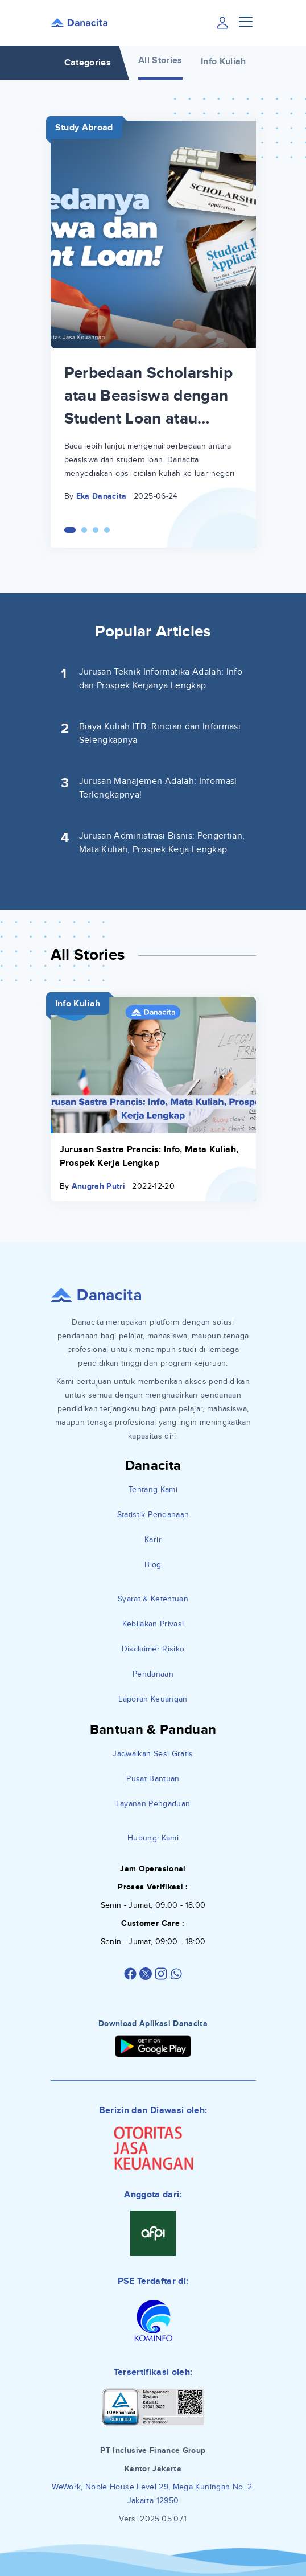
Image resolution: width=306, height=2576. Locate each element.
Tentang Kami (153, 1489)
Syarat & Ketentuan (153, 1599)
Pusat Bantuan (153, 1779)
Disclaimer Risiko (153, 1649)
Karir (153, 1539)
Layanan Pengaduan (153, 1804)
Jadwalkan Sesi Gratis (153, 1754)
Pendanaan (153, 1674)
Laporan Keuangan (153, 1699)
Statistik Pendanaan (153, 1514)
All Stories (160, 60)
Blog (152, 1565)
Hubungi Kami (153, 1838)
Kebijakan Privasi (153, 1624)
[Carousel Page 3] (95, 530)
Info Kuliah (223, 61)
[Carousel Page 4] (107, 530)
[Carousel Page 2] (84, 530)
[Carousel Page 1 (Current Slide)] (70, 530)
